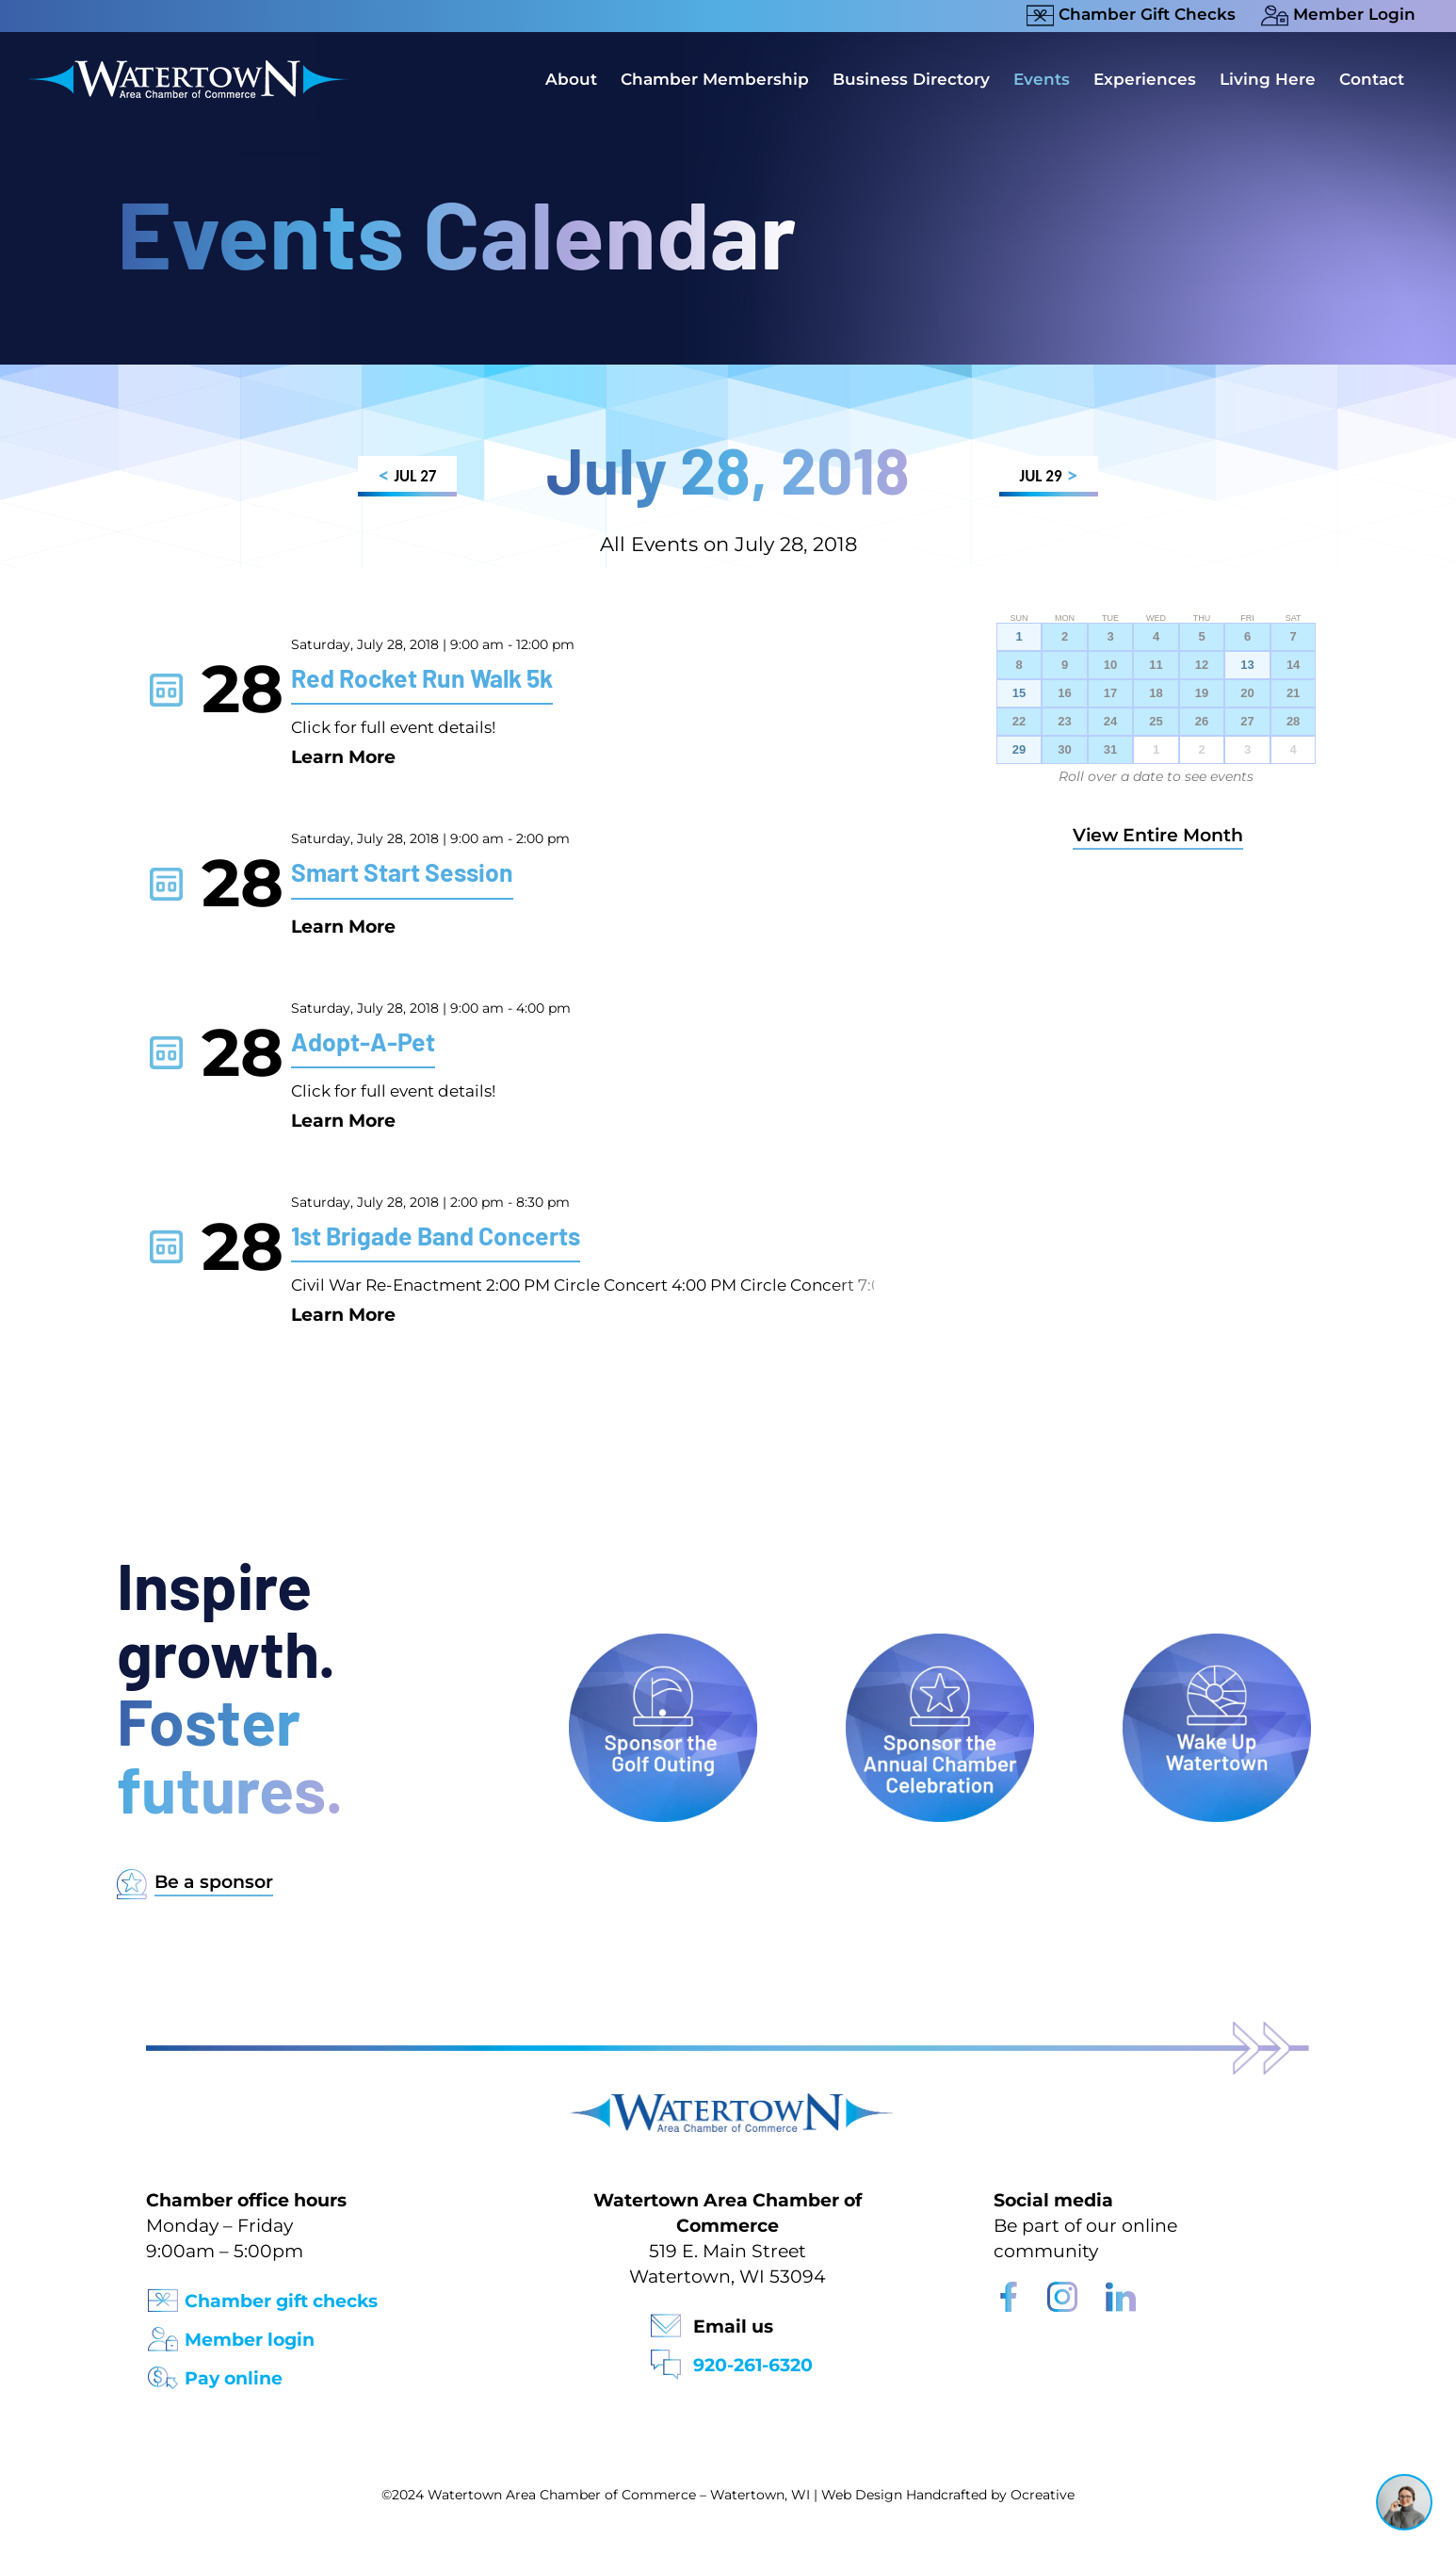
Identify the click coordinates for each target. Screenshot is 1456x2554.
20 (1247, 693)
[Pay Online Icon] (163, 2372)
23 (1064, 721)
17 (1110, 693)
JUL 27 (407, 479)
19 (1201, 693)
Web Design (861, 2494)
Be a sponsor (213, 1882)
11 (1155, 665)
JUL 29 (1048, 479)
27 (1247, 721)
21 (1293, 693)
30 (1064, 749)
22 (1019, 721)
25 (1155, 721)
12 (1201, 665)
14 (1293, 665)
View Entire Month (1158, 835)
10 (1110, 665)
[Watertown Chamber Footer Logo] (728, 2102)
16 (1064, 693)
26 (1201, 721)
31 (1110, 749)
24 (1110, 721)
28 (1293, 721)
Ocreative (1043, 2494)
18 (1155, 693)
